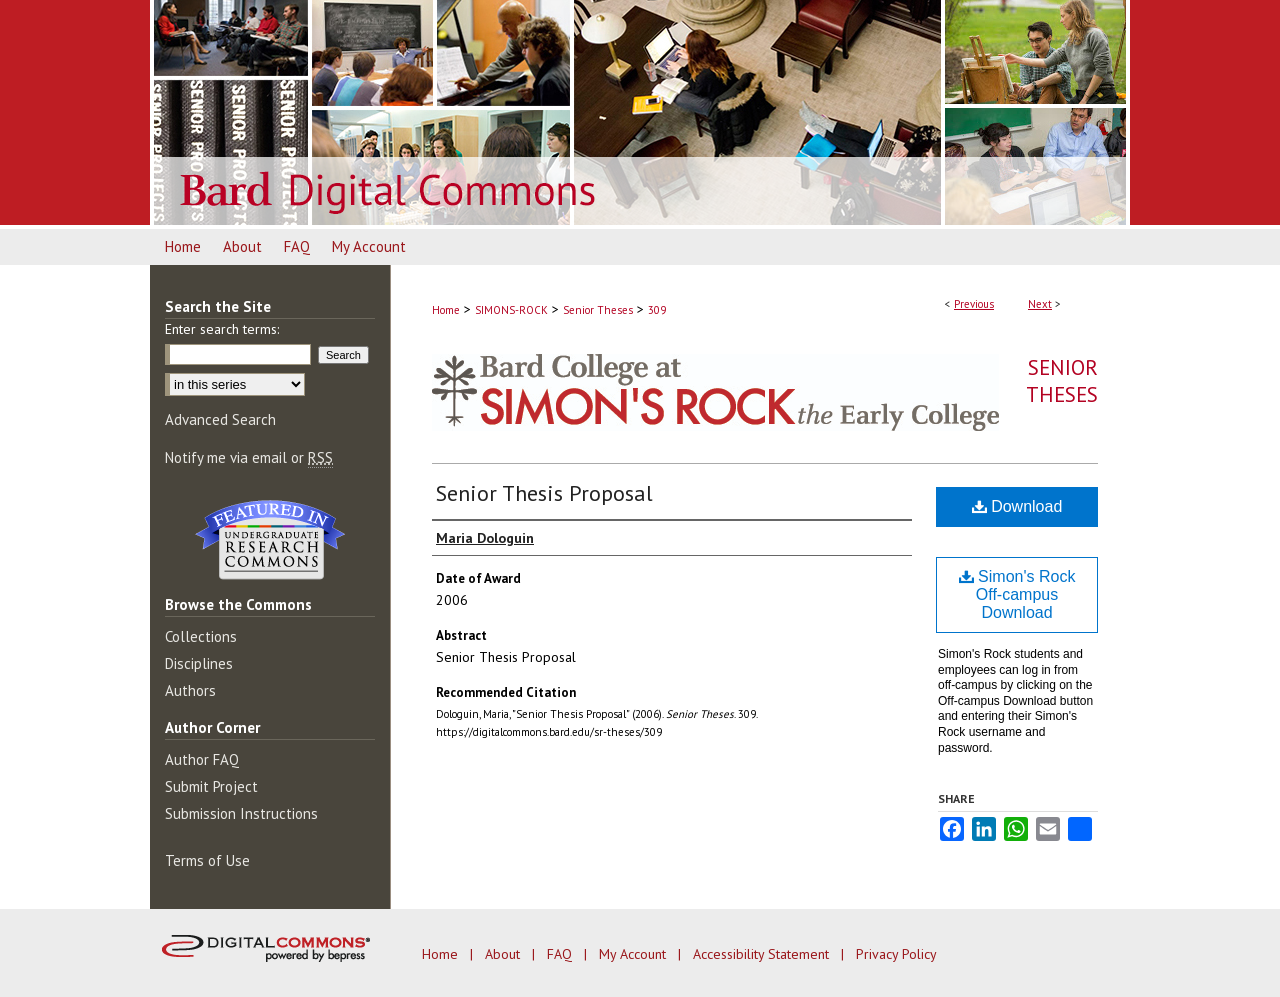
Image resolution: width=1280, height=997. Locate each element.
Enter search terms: (222, 329)
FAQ (561, 954)
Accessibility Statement (763, 954)
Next (1040, 304)
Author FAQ (202, 759)
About (504, 954)
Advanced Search (220, 419)
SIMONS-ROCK (511, 310)
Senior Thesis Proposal (544, 493)
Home (446, 310)
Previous (974, 304)
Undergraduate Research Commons (270, 540)
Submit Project (211, 786)
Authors (190, 690)
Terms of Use (207, 860)
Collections (201, 636)
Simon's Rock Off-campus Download (1017, 594)
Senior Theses (598, 310)
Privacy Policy (896, 954)
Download (1017, 506)
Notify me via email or (249, 457)
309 (657, 310)
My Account (634, 954)
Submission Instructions (241, 813)
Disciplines (199, 663)
